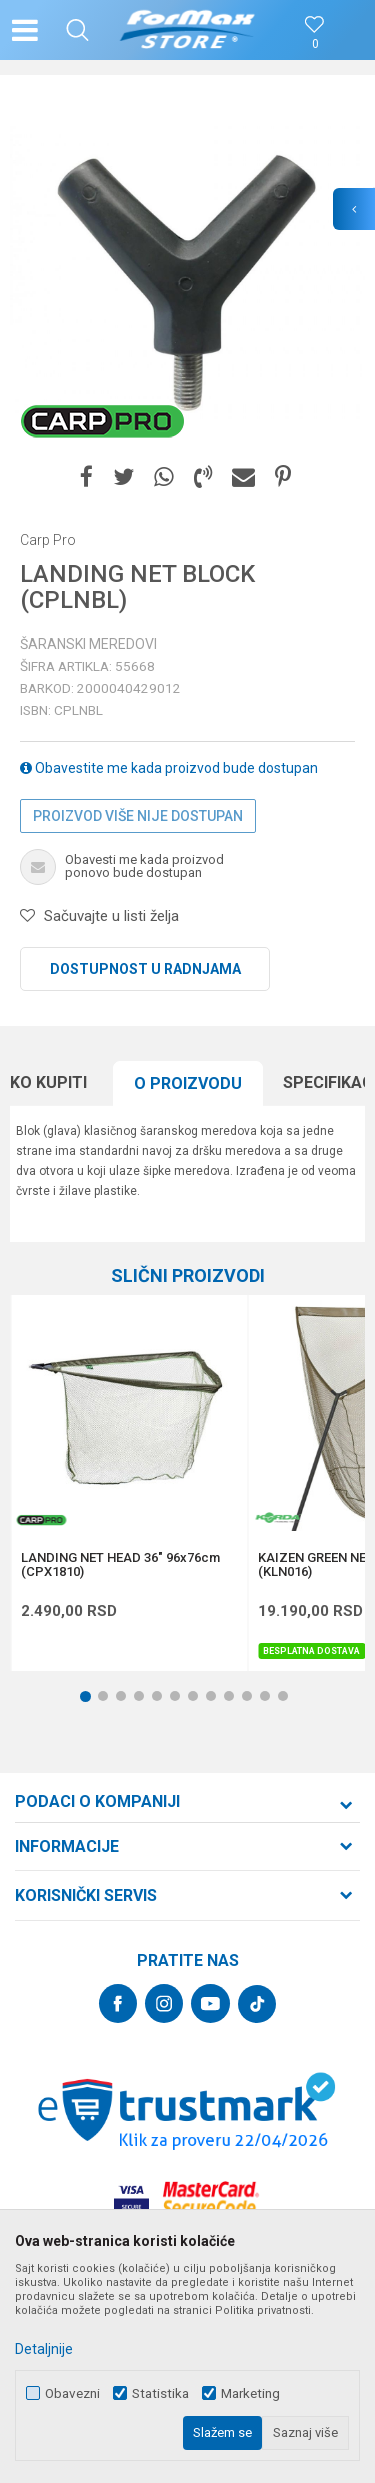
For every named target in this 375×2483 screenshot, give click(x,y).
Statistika (160, 2393)
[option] (187, 272)
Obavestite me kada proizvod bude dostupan (169, 768)
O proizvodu (188, 1083)
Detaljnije (44, 2349)
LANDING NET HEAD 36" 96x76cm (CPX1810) (120, 1565)
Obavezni (72, 2393)
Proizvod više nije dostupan (138, 816)
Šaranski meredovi (88, 644)
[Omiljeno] (315, 44)
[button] (77, 30)
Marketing (250, 2393)
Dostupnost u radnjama (145, 969)
